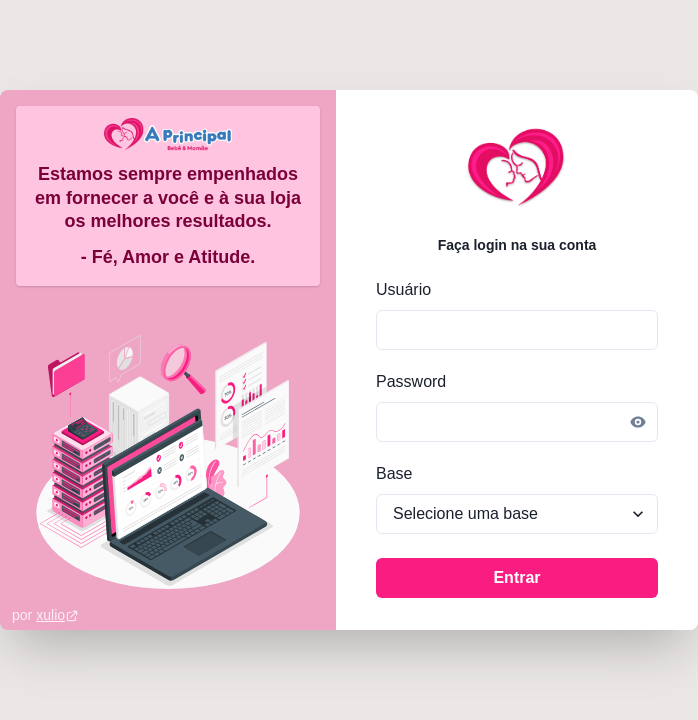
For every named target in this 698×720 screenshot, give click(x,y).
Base (394, 473)
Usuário (403, 289)
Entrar (516, 577)
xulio (57, 615)
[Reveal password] (638, 422)
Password (411, 381)
